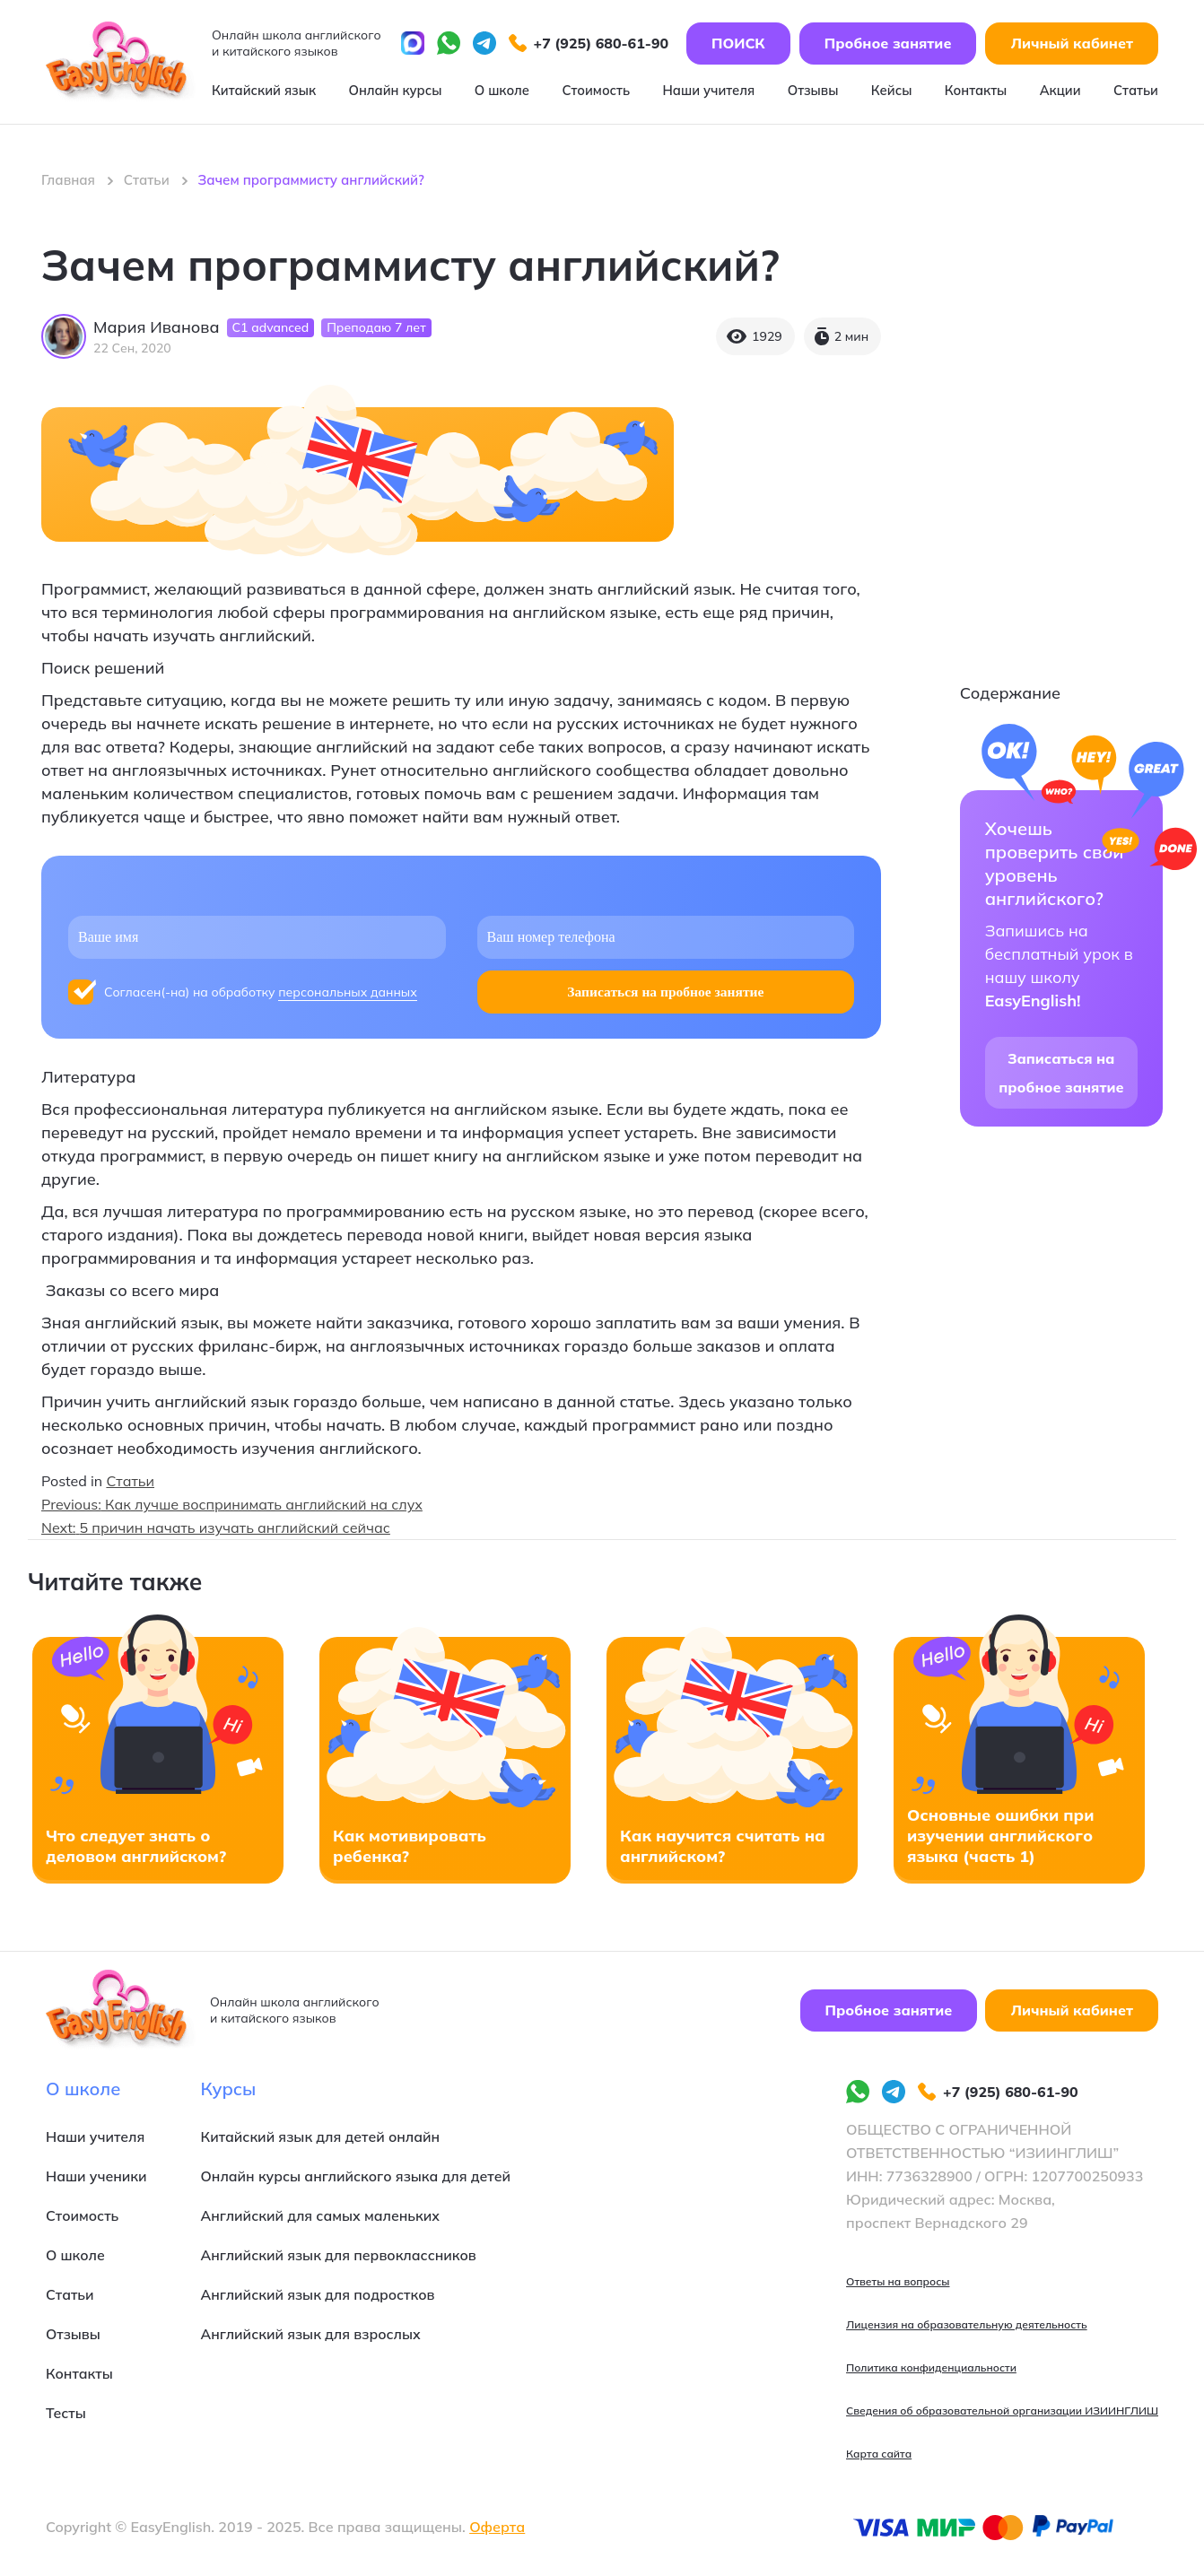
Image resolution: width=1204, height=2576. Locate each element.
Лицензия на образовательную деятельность (966, 2324)
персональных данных (347, 992)
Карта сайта (879, 2453)
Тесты (66, 2413)
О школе (498, 91)
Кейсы (888, 91)
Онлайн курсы (391, 91)
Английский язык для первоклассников (342, 2255)
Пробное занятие (888, 45)
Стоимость (593, 91)
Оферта (497, 2527)
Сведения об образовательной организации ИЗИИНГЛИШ (1002, 2410)
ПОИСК (738, 45)
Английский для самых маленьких (323, 2215)
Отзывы (809, 91)
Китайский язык (261, 91)
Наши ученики (97, 2176)
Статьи (1136, 91)
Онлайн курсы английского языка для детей (359, 2176)
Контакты (974, 91)
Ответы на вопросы (897, 2281)
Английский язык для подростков (321, 2294)
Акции (1059, 91)
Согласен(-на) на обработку (260, 992)
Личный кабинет (1071, 45)
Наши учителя (705, 91)
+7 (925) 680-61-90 (589, 45)
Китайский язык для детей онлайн (323, 2136)
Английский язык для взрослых (313, 2334)
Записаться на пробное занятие (1061, 1072)
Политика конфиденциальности (931, 2367)
